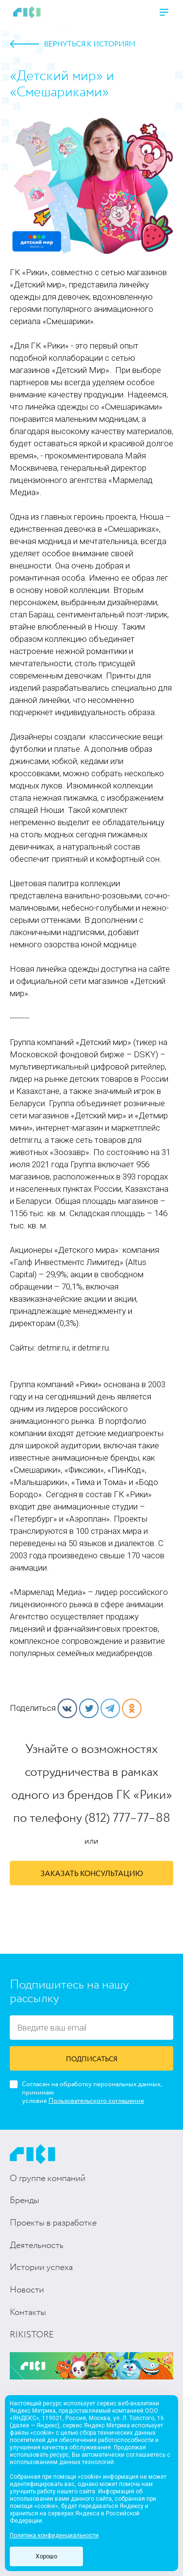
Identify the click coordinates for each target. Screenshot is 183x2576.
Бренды (24, 2200)
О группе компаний (47, 2178)
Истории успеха (41, 2267)
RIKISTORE (32, 2335)
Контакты (28, 2312)
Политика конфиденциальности (54, 2535)
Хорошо (46, 2556)
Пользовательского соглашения (96, 2101)
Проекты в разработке (53, 2223)
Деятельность (36, 2245)
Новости (27, 2290)
